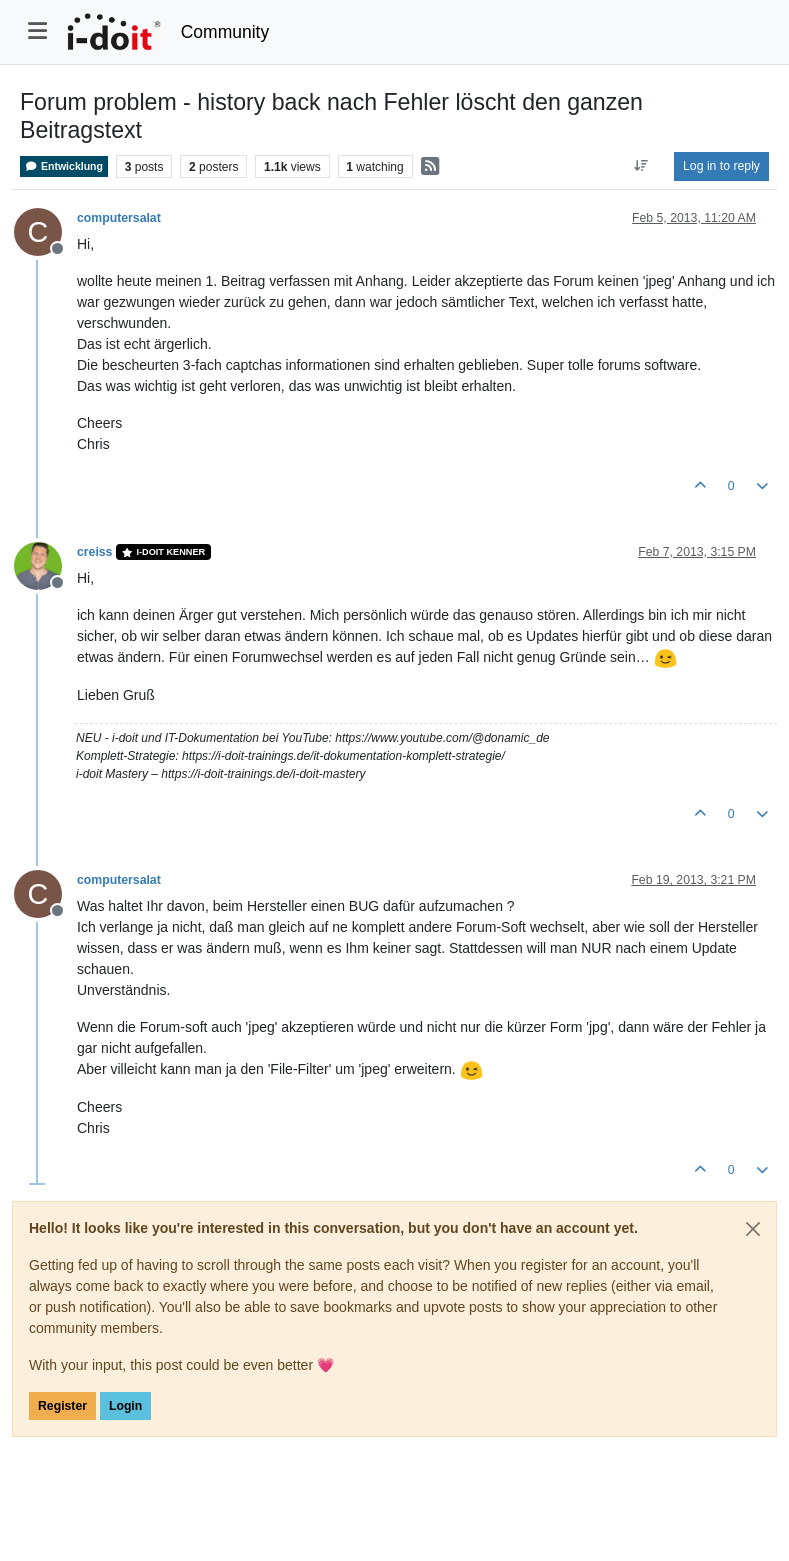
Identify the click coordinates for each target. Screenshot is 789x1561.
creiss (94, 552)
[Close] (753, 1229)
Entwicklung (64, 166)
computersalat (119, 218)
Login (125, 1406)
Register (62, 1406)
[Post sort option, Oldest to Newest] (641, 166)
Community (225, 32)
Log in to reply (721, 166)
